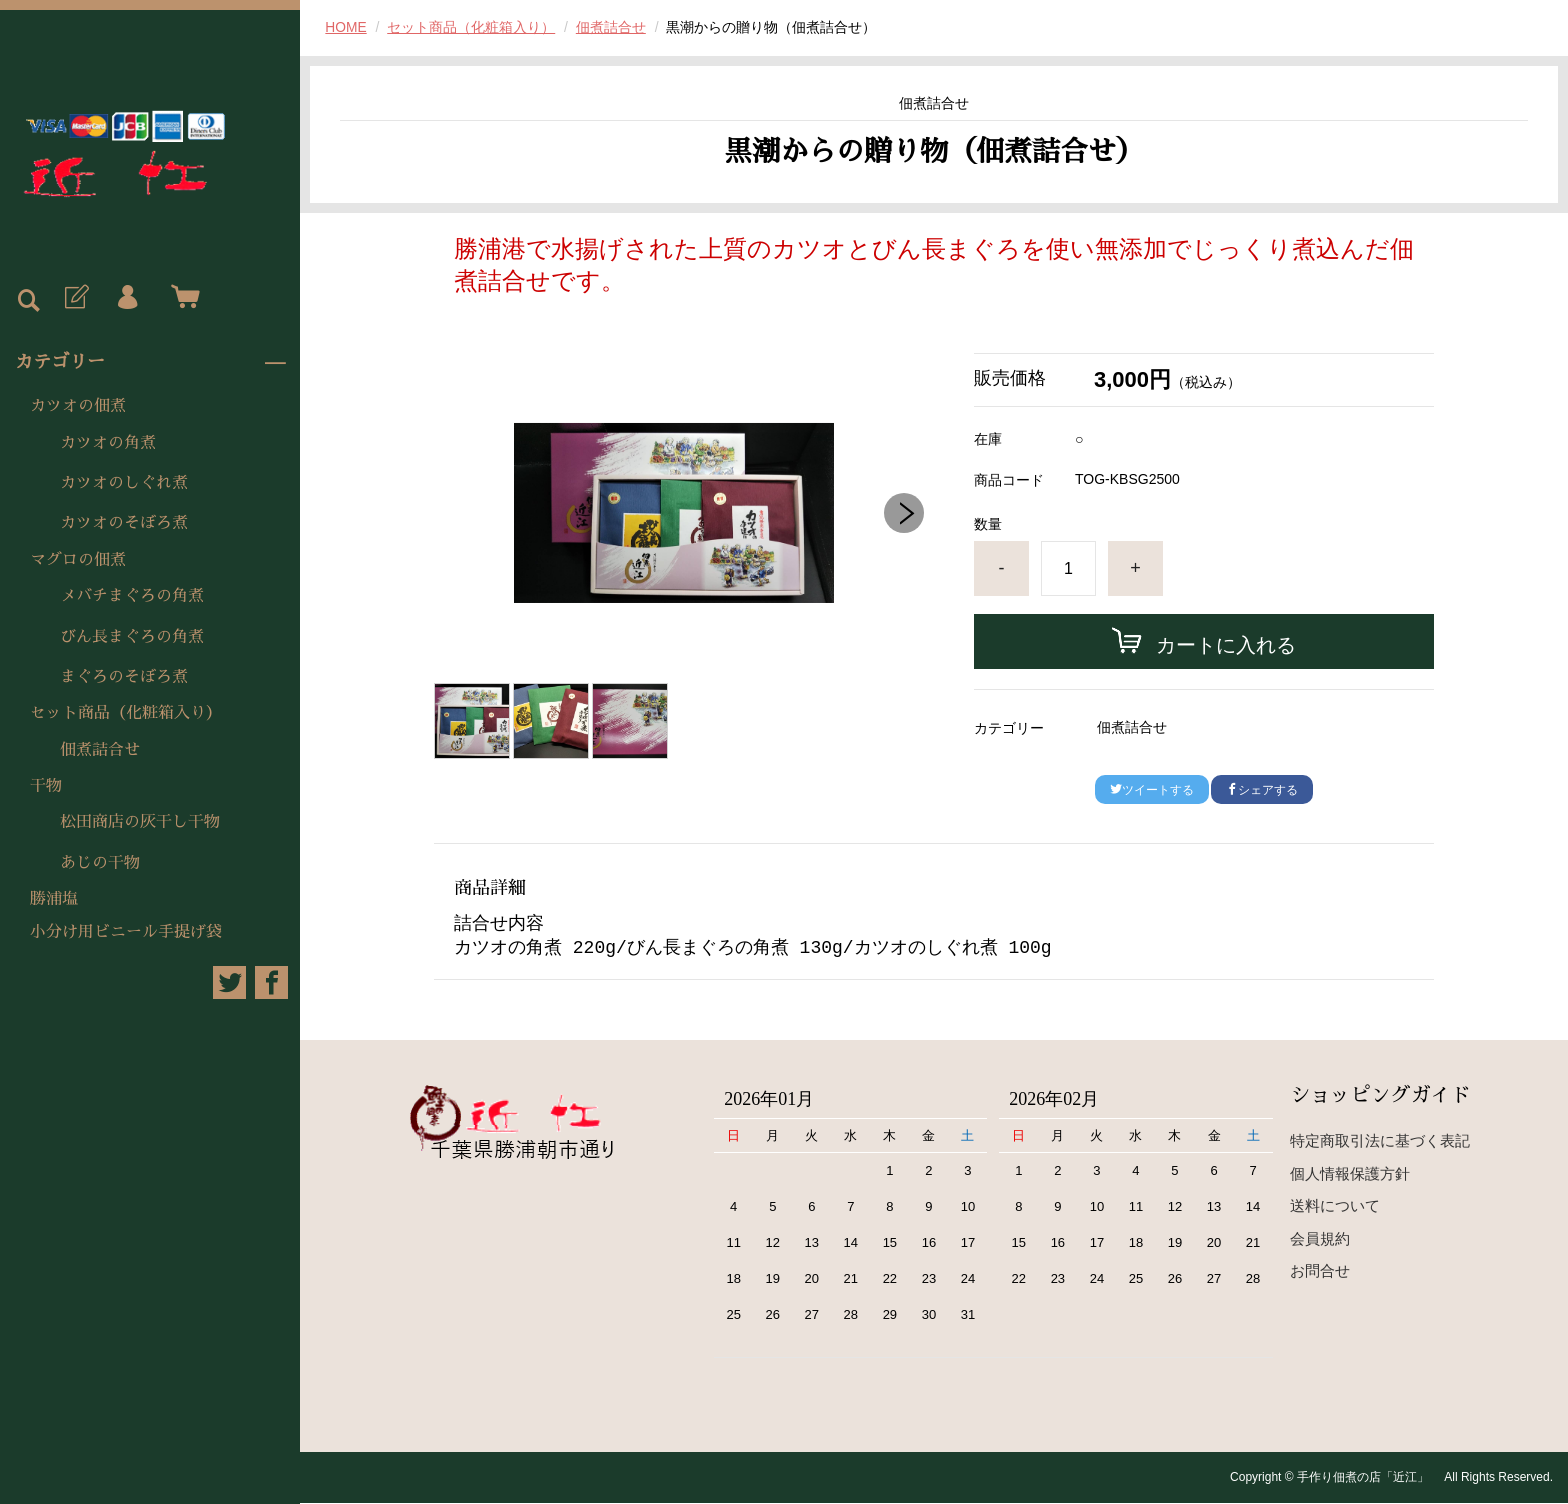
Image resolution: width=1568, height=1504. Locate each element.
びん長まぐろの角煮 (132, 637)
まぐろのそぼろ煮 (124, 677)
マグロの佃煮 (78, 560)
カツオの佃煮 (78, 406)
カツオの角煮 (108, 443)
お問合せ (1320, 1272)
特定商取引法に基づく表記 (1380, 1142)
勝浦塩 (54, 899)
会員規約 (1320, 1239)
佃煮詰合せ (100, 750)
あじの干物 (100, 863)
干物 (46, 786)
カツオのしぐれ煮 (124, 483)
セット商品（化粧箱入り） (126, 713)
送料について (1335, 1207)
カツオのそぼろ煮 (124, 523)
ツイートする (1152, 790)
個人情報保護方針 (1350, 1174)
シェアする (1262, 790)
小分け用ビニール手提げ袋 (126, 932)
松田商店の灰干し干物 (140, 822)
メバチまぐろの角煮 (132, 596)
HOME (346, 27)
